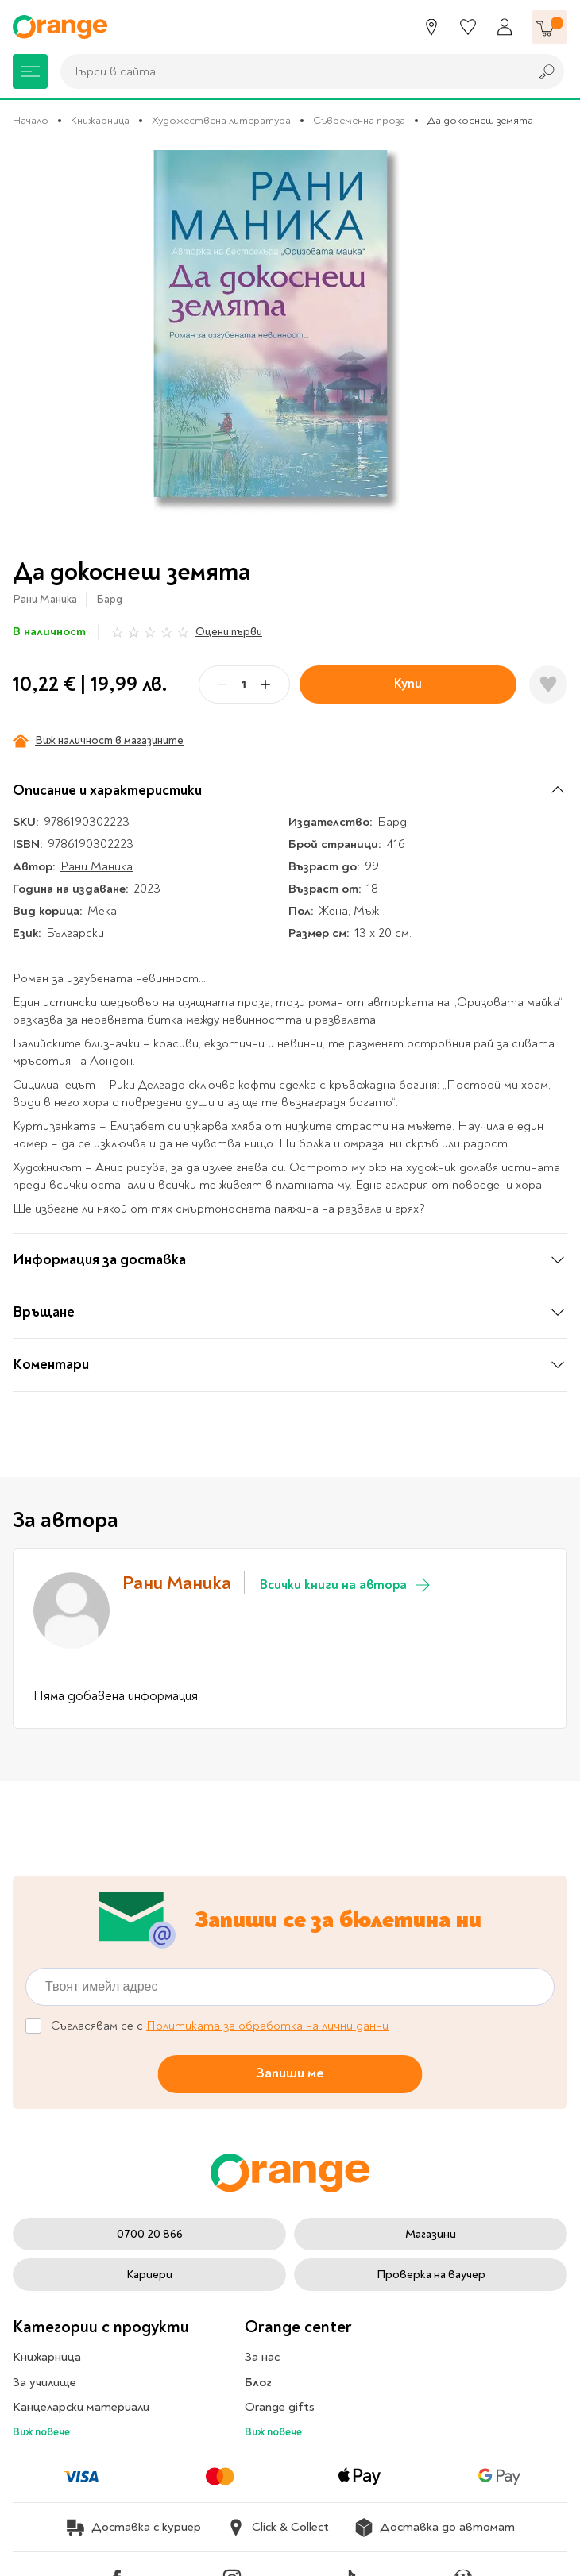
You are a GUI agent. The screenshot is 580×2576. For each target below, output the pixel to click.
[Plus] (265, 684)
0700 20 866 (150, 2234)
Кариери (149, 2274)
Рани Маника (45, 599)
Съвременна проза (359, 120)
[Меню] (30, 71)
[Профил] (504, 27)
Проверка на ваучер (431, 2274)
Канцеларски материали (81, 2407)
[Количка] (549, 27)
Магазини (430, 2234)
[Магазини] (431, 27)
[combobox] (290, 71)
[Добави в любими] (548, 684)
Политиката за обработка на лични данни (267, 2026)
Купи (408, 683)
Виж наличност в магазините (98, 741)
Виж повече (41, 2432)
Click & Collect (277, 2527)
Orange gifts (280, 2407)
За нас (262, 2357)
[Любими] (468, 27)
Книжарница (100, 120)
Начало (30, 120)
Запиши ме (290, 2073)
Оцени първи (228, 631)
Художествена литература (221, 120)
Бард (109, 599)
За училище (44, 2382)
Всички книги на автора (346, 1585)
